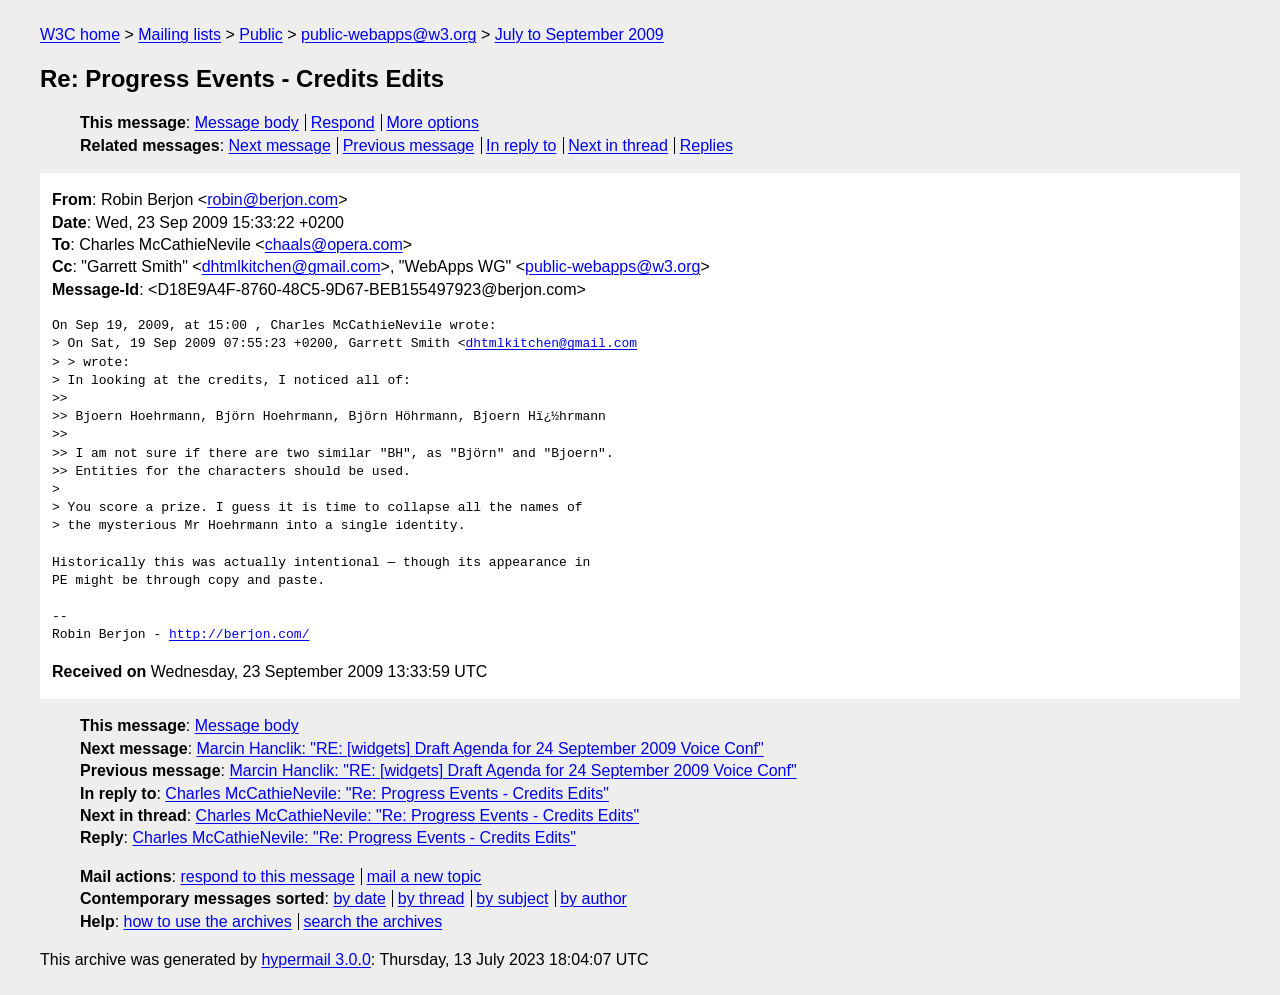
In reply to (521, 145)
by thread (431, 898)
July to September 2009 (579, 34)
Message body (247, 122)
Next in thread (618, 145)
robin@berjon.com (272, 199)
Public (261, 34)
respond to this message (267, 876)
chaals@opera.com (334, 244)
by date (359, 898)
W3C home (80, 34)
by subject (512, 898)
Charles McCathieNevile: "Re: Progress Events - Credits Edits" (387, 793)
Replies (706, 145)
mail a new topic (424, 876)
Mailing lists (179, 34)
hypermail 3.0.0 (315, 959)
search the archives (373, 921)
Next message (280, 145)
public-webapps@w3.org (388, 34)
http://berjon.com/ (239, 635)
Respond (343, 122)
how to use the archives (208, 921)
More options (433, 122)
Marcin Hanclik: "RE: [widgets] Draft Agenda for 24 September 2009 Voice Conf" (480, 748)
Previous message (409, 145)
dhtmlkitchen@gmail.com (291, 266)
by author (593, 898)
